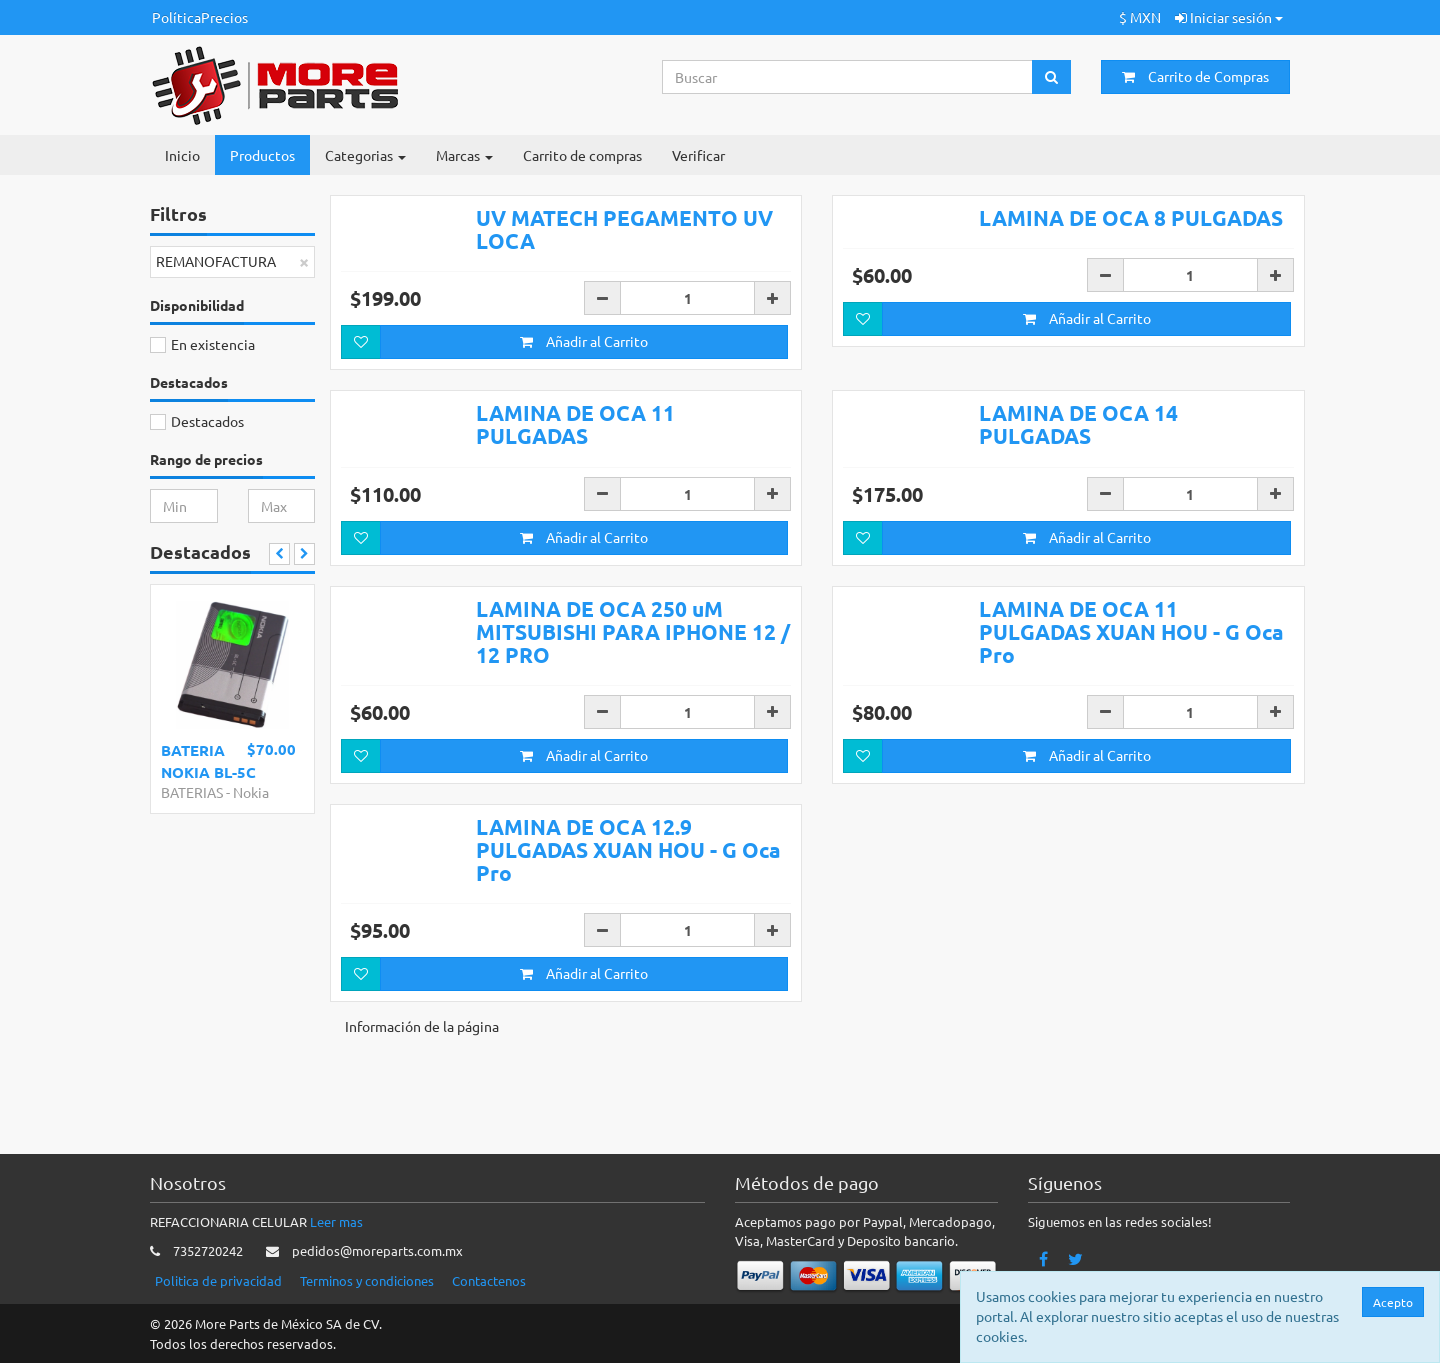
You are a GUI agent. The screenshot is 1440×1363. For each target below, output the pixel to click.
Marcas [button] (464, 155)
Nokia (251, 792)
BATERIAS (192, 792)
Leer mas (336, 1221)
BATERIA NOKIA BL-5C (208, 760)
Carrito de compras (582, 155)
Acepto (1393, 1302)
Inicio (182, 155)
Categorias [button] (365, 155)
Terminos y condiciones (367, 1280)
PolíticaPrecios (200, 17)
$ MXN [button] (1140, 17)
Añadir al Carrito (584, 398)
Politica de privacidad (218, 1280)
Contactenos (489, 1280)
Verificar (698, 155)
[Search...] (848, 77)
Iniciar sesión (1229, 17)
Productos (262, 155)
